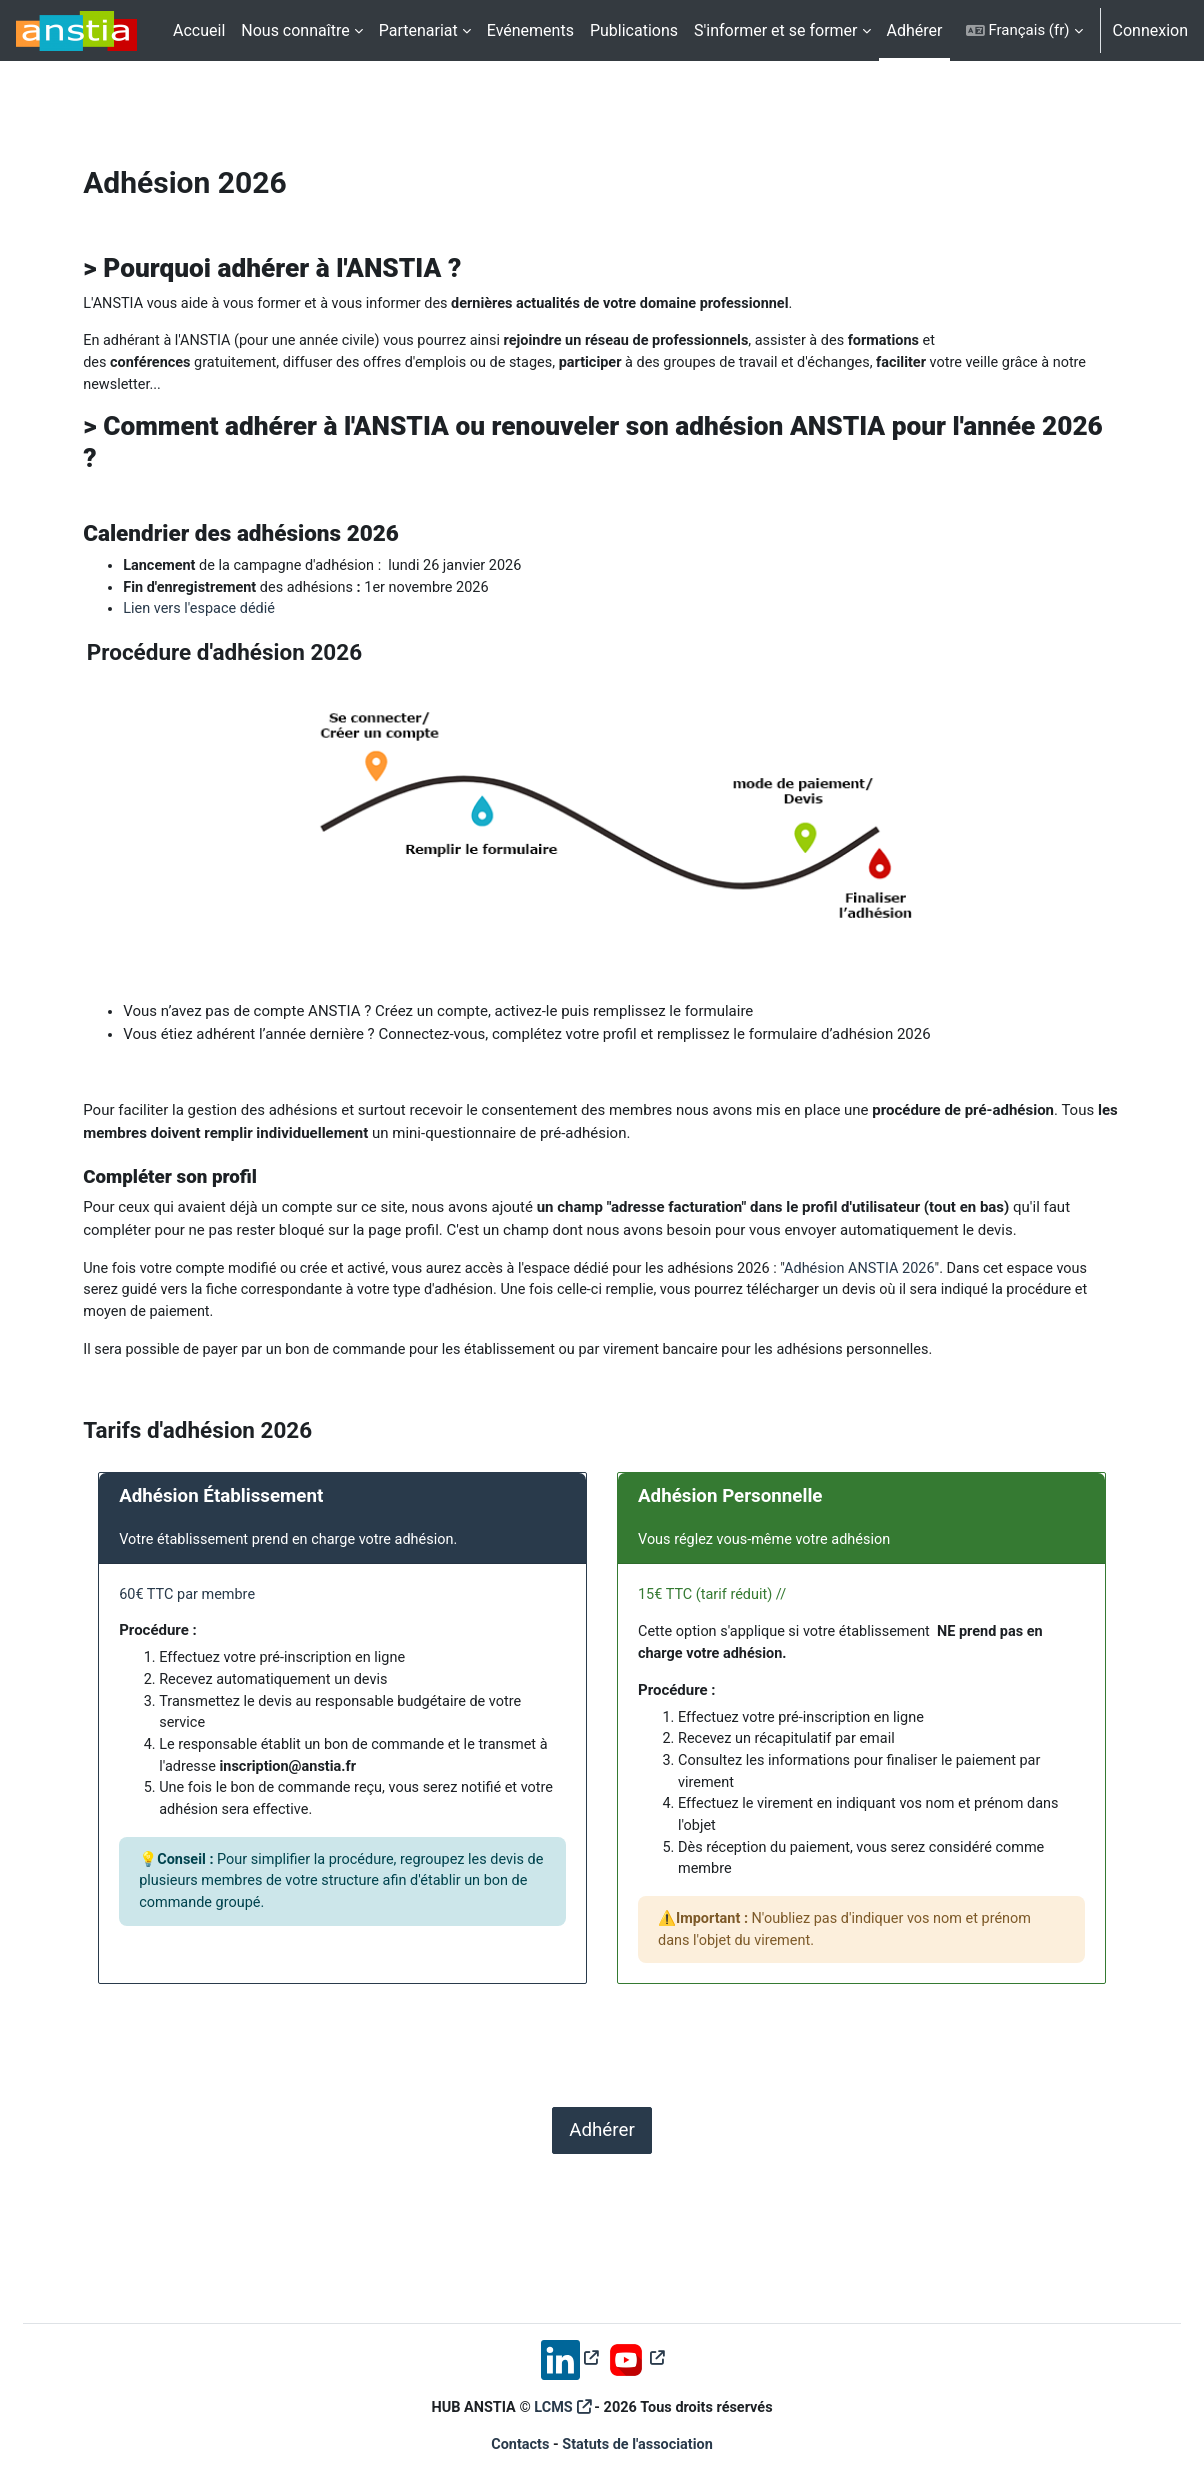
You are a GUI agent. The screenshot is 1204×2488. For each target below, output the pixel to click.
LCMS (552, 2406)
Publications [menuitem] (634, 30)
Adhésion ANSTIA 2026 (932, 1278)
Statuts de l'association (639, 2445)
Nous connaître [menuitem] (295, 30)
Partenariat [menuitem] (418, 30)
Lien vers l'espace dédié (244, 615)
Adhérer (602, 2156)
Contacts (517, 2445)
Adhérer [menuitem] (915, 30)
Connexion (1150, 30)
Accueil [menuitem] (199, 30)
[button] (1024, 30)
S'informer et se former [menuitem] (775, 30)
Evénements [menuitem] (530, 30)
